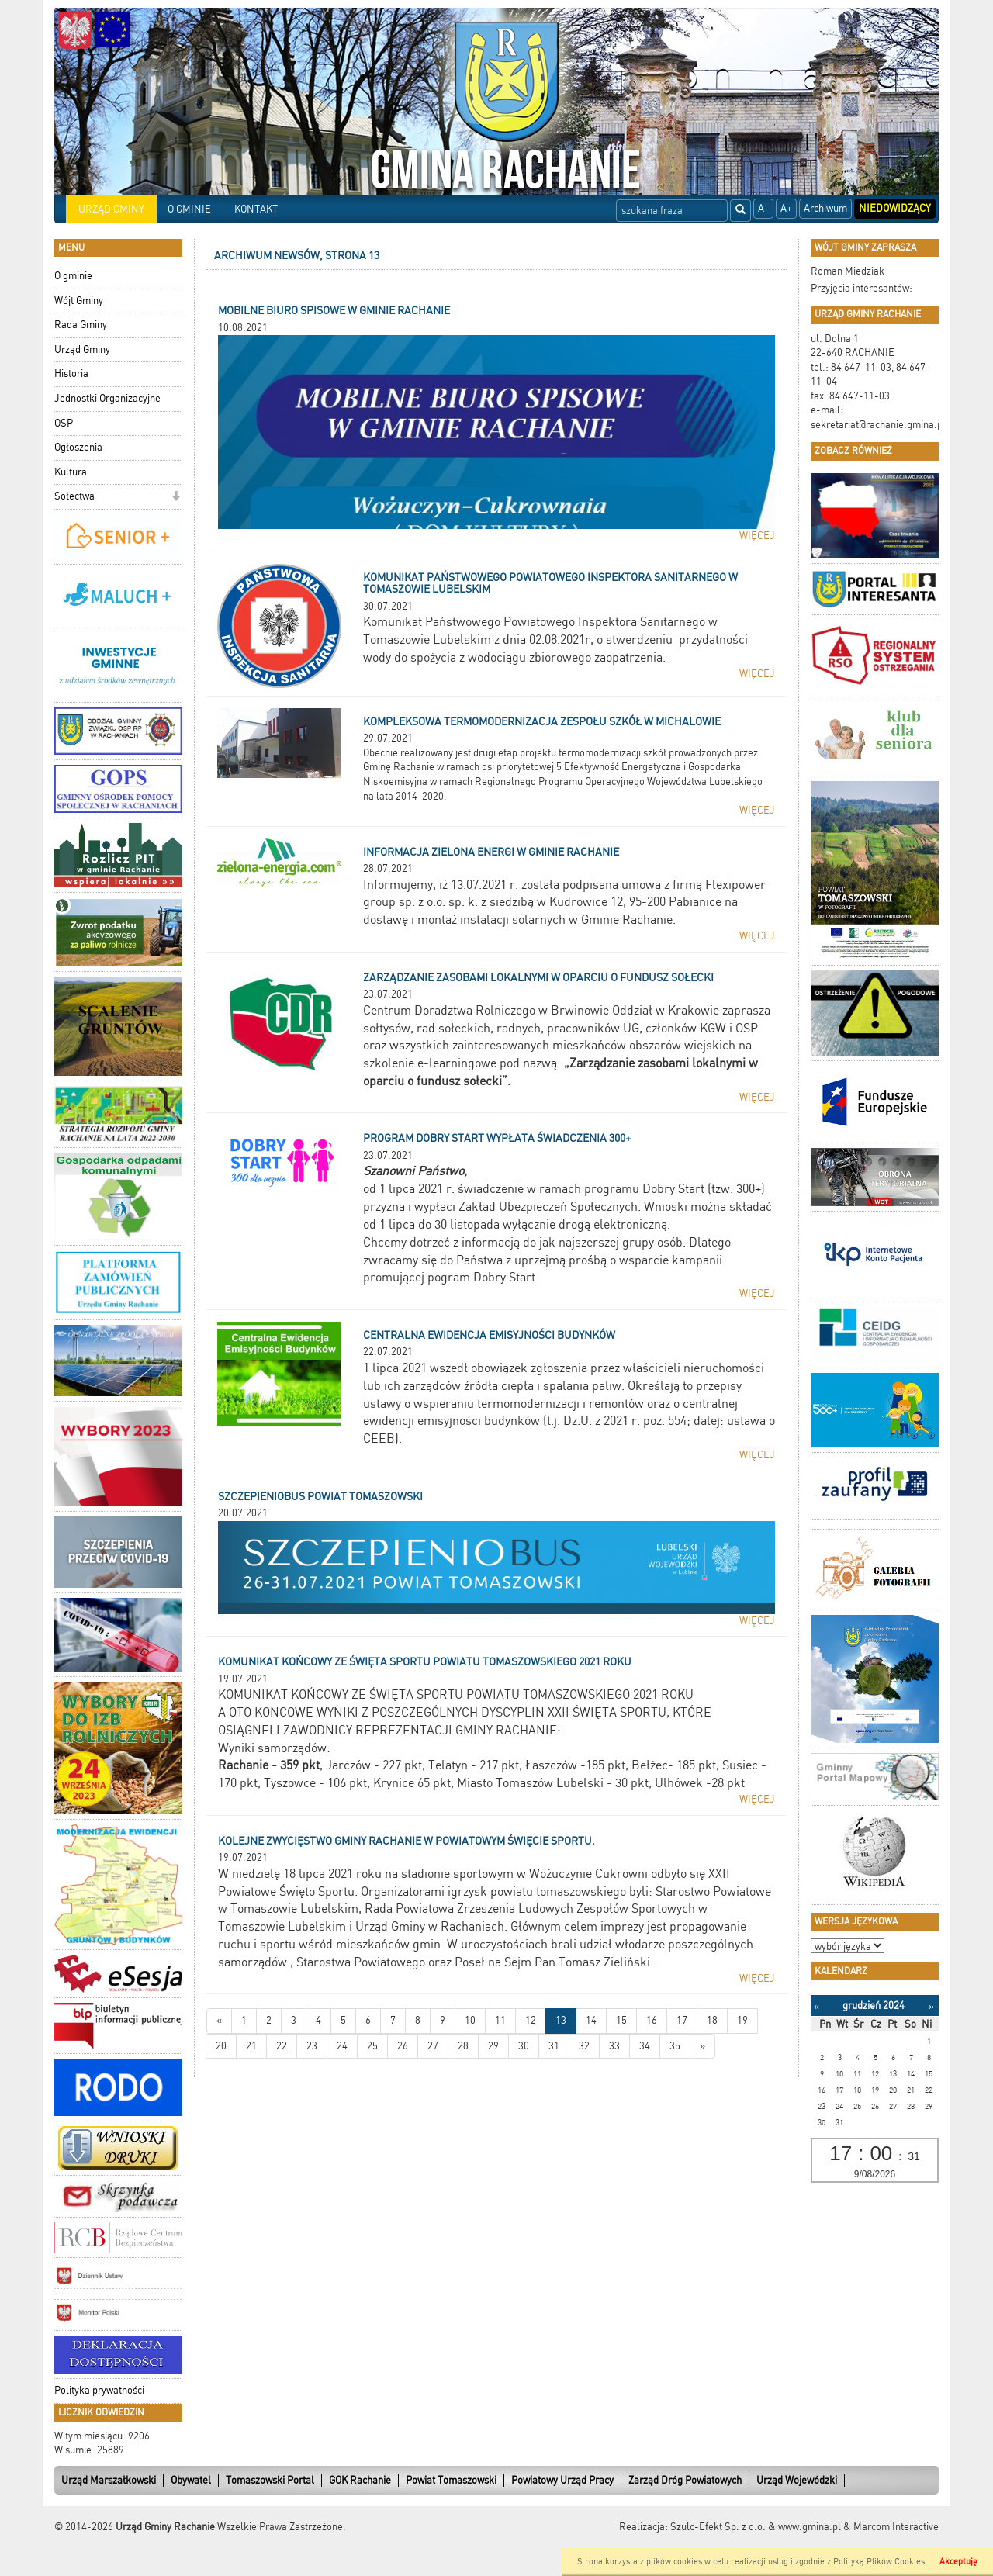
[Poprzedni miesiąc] (816, 2006)
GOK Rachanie (360, 2480)
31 (553, 2046)
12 (530, 2020)
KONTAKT (256, 209)
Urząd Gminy (82, 349)
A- (763, 208)
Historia (71, 373)
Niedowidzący (895, 208)
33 (614, 2046)
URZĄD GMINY (111, 209)
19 (742, 2020)
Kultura (70, 472)
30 (523, 2046)
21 (251, 2046)
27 (432, 2046)
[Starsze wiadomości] (702, 2046)
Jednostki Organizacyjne (107, 398)
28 (463, 2046)
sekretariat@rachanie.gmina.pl (878, 424)
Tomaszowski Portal (270, 2480)
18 (712, 2020)
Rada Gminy (80, 324)
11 (500, 2020)
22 (281, 2046)
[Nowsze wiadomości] (219, 2021)
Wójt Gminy (78, 300)
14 (591, 2020)
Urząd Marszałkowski (108, 2480)
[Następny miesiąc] (931, 2006)
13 (560, 2020)
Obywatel (191, 2480)
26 (402, 2046)
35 (674, 2046)
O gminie (73, 276)
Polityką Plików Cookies (879, 2562)
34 (644, 2046)
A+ (786, 208)
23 (311, 2046)
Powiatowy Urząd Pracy (562, 2480)
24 (342, 2046)
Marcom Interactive (896, 2527)
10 (470, 2020)
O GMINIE (189, 209)
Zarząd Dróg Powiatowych (685, 2480)
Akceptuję (958, 2562)
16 (651, 2020)
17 (681, 2020)
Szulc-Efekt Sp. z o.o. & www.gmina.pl (755, 2527)
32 (584, 2046)
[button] (175, 497)
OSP (63, 423)
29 (493, 2046)
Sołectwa (74, 496)
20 (221, 2046)
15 (621, 2020)
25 (372, 2046)
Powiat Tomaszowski (451, 2480)
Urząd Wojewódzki (796, 2480)
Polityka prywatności (99, 2390)
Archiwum (825, 208)
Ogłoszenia (78, 447)
